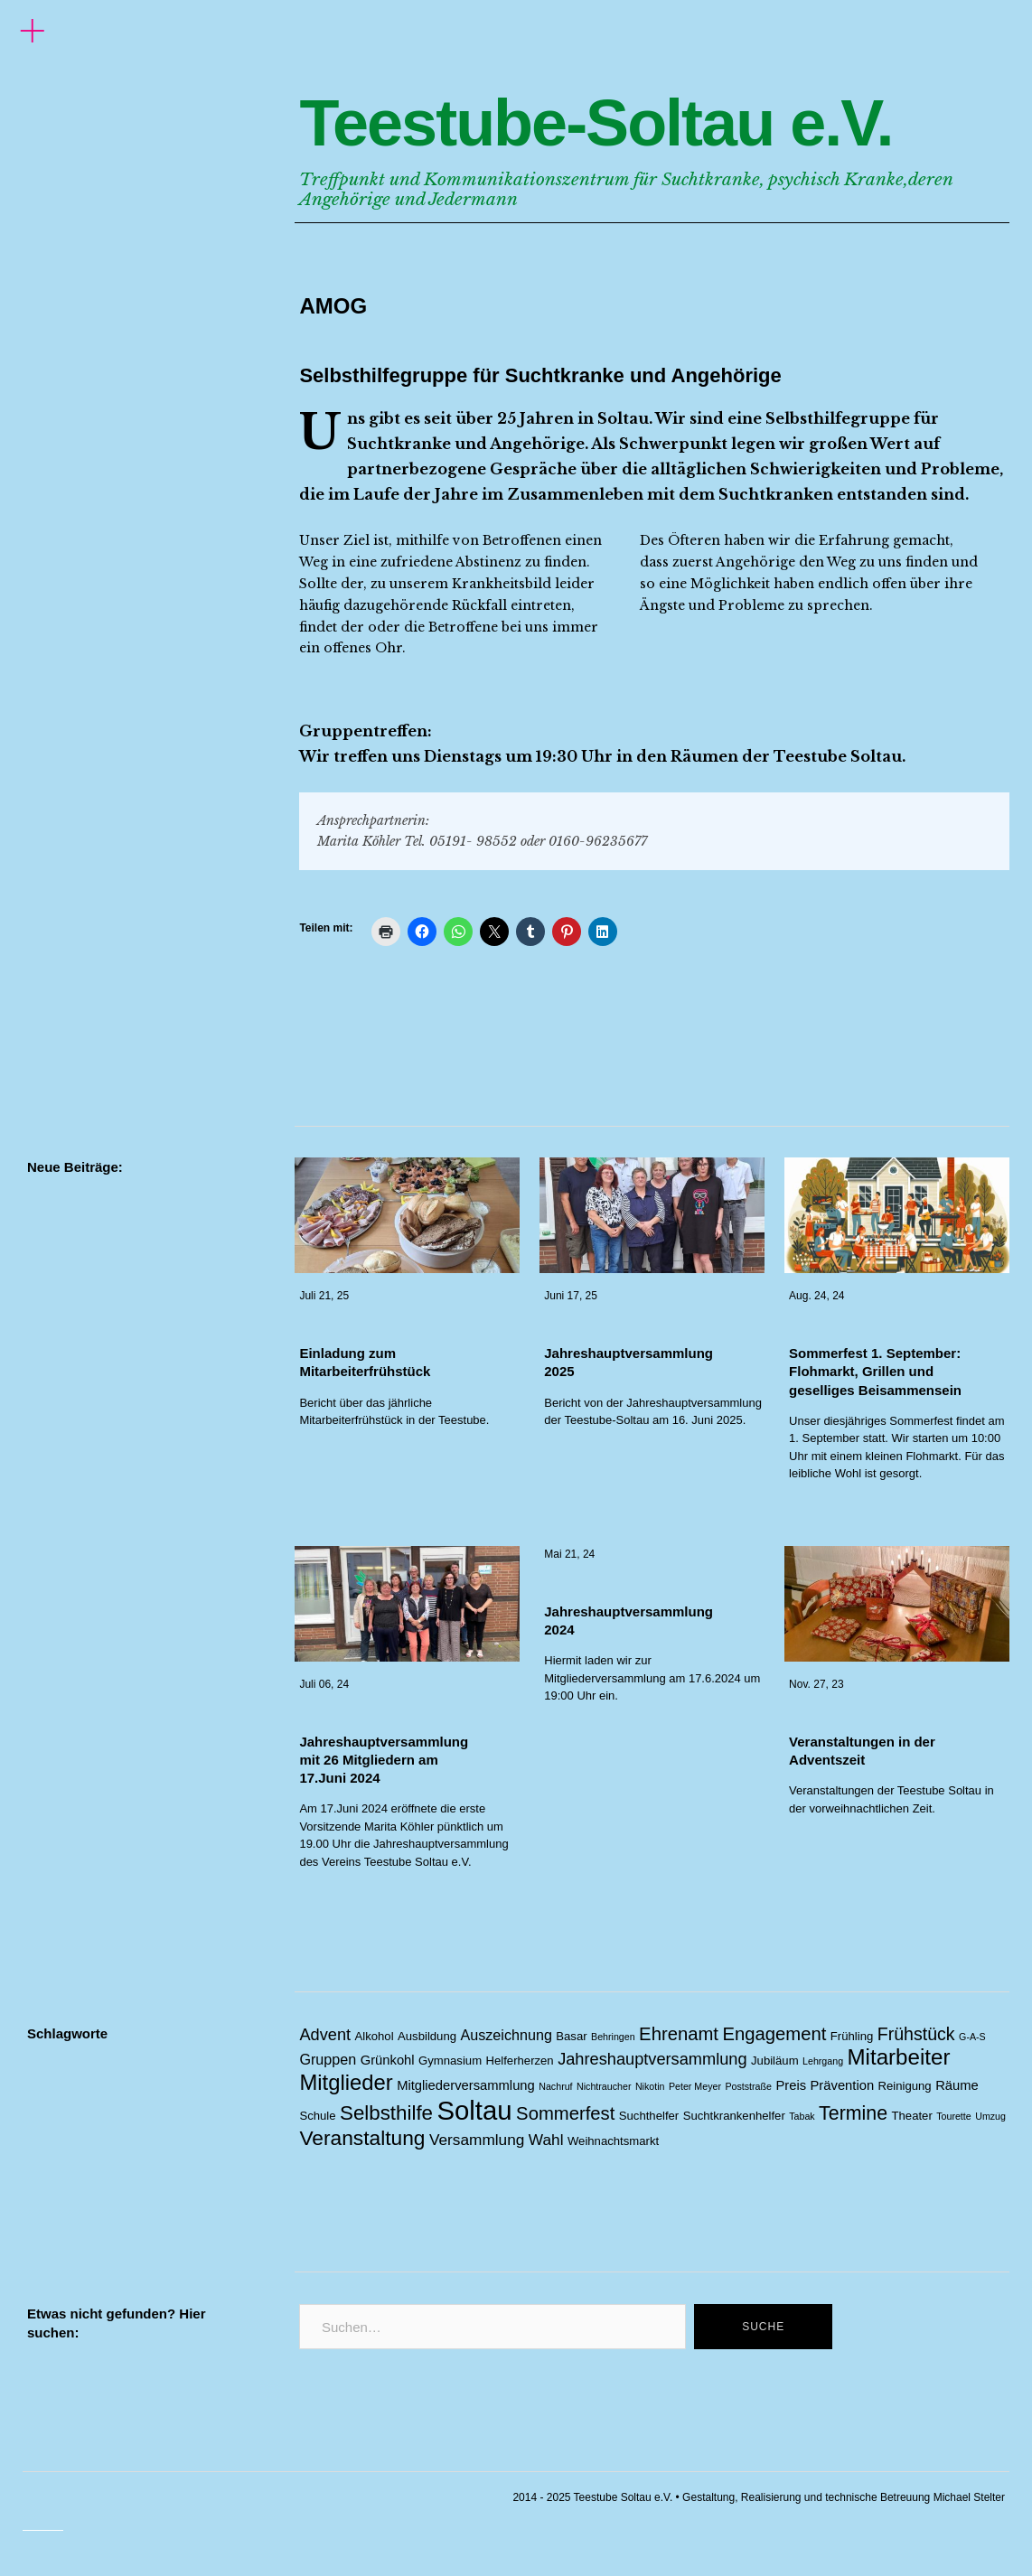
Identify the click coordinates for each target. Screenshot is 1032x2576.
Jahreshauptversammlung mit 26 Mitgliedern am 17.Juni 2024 (383, 1760)
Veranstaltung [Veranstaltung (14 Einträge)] (362, 2138)
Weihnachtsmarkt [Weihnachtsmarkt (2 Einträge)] (613, 2141)
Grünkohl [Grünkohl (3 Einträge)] (388, 2060)
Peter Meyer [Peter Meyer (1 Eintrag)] (695, 2086)
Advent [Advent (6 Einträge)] (325, 2035)
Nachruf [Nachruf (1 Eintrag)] (555, 2086)
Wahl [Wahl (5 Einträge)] (546, 2140)
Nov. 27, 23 (816, 1684)
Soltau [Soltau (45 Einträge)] (473, 2110)
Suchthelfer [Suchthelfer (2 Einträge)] (649, 2115)
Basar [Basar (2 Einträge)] (571, 2036)
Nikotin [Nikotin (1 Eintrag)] (650, 2086)
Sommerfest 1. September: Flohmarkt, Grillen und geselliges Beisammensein (875, 1371)
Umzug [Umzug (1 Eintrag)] (990, 2116)
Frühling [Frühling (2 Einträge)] (851, 2036)
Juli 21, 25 (324, 1295)
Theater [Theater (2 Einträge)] (912, 2115)
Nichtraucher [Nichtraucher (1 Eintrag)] (604, 2086)
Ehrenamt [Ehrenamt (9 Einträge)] (678, 2034)
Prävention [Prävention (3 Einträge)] (843, 2085)
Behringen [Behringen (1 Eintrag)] (613, 2036)
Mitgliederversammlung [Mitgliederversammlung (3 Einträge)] (466, 2085)
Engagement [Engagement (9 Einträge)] (774, 2034)
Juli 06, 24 (324, 1684)
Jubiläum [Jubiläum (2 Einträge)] (775, 2060)
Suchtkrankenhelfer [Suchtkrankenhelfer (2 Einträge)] (734, 2115)
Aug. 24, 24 (816, 1295)
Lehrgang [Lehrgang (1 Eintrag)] (822, 2061)
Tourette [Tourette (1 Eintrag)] (953, 2116)
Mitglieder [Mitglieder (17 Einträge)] (345, 2082)
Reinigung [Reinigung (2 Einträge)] (905, 2086)
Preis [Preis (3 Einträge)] (790, 2085)
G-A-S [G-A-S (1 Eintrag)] (972, 2036)
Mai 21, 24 (569, 1554)
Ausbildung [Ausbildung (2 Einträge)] (427, 2036)
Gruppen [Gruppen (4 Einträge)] (327, 2059)
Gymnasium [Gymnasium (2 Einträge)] (450, 2060)
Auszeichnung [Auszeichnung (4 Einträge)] (505, 2035)
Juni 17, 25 (570, 1295)
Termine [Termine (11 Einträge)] (853, 2113)
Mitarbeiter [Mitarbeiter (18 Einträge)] (899, 2057)
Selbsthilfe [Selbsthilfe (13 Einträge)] (386, 2113)
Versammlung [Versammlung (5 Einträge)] (476, 2140)
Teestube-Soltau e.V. (595, 123)
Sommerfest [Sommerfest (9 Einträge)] (565, 2113)
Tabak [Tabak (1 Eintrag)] (801, 2116)
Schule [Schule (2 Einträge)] (317, 2115)
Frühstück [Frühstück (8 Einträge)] (916, 2034)
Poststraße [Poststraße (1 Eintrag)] (748, 2086)
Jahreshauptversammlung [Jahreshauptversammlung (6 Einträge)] (652, 2059)
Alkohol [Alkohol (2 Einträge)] (374, 2036)
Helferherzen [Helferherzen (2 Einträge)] (520, 2060)
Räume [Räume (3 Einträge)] (957, 2085)
